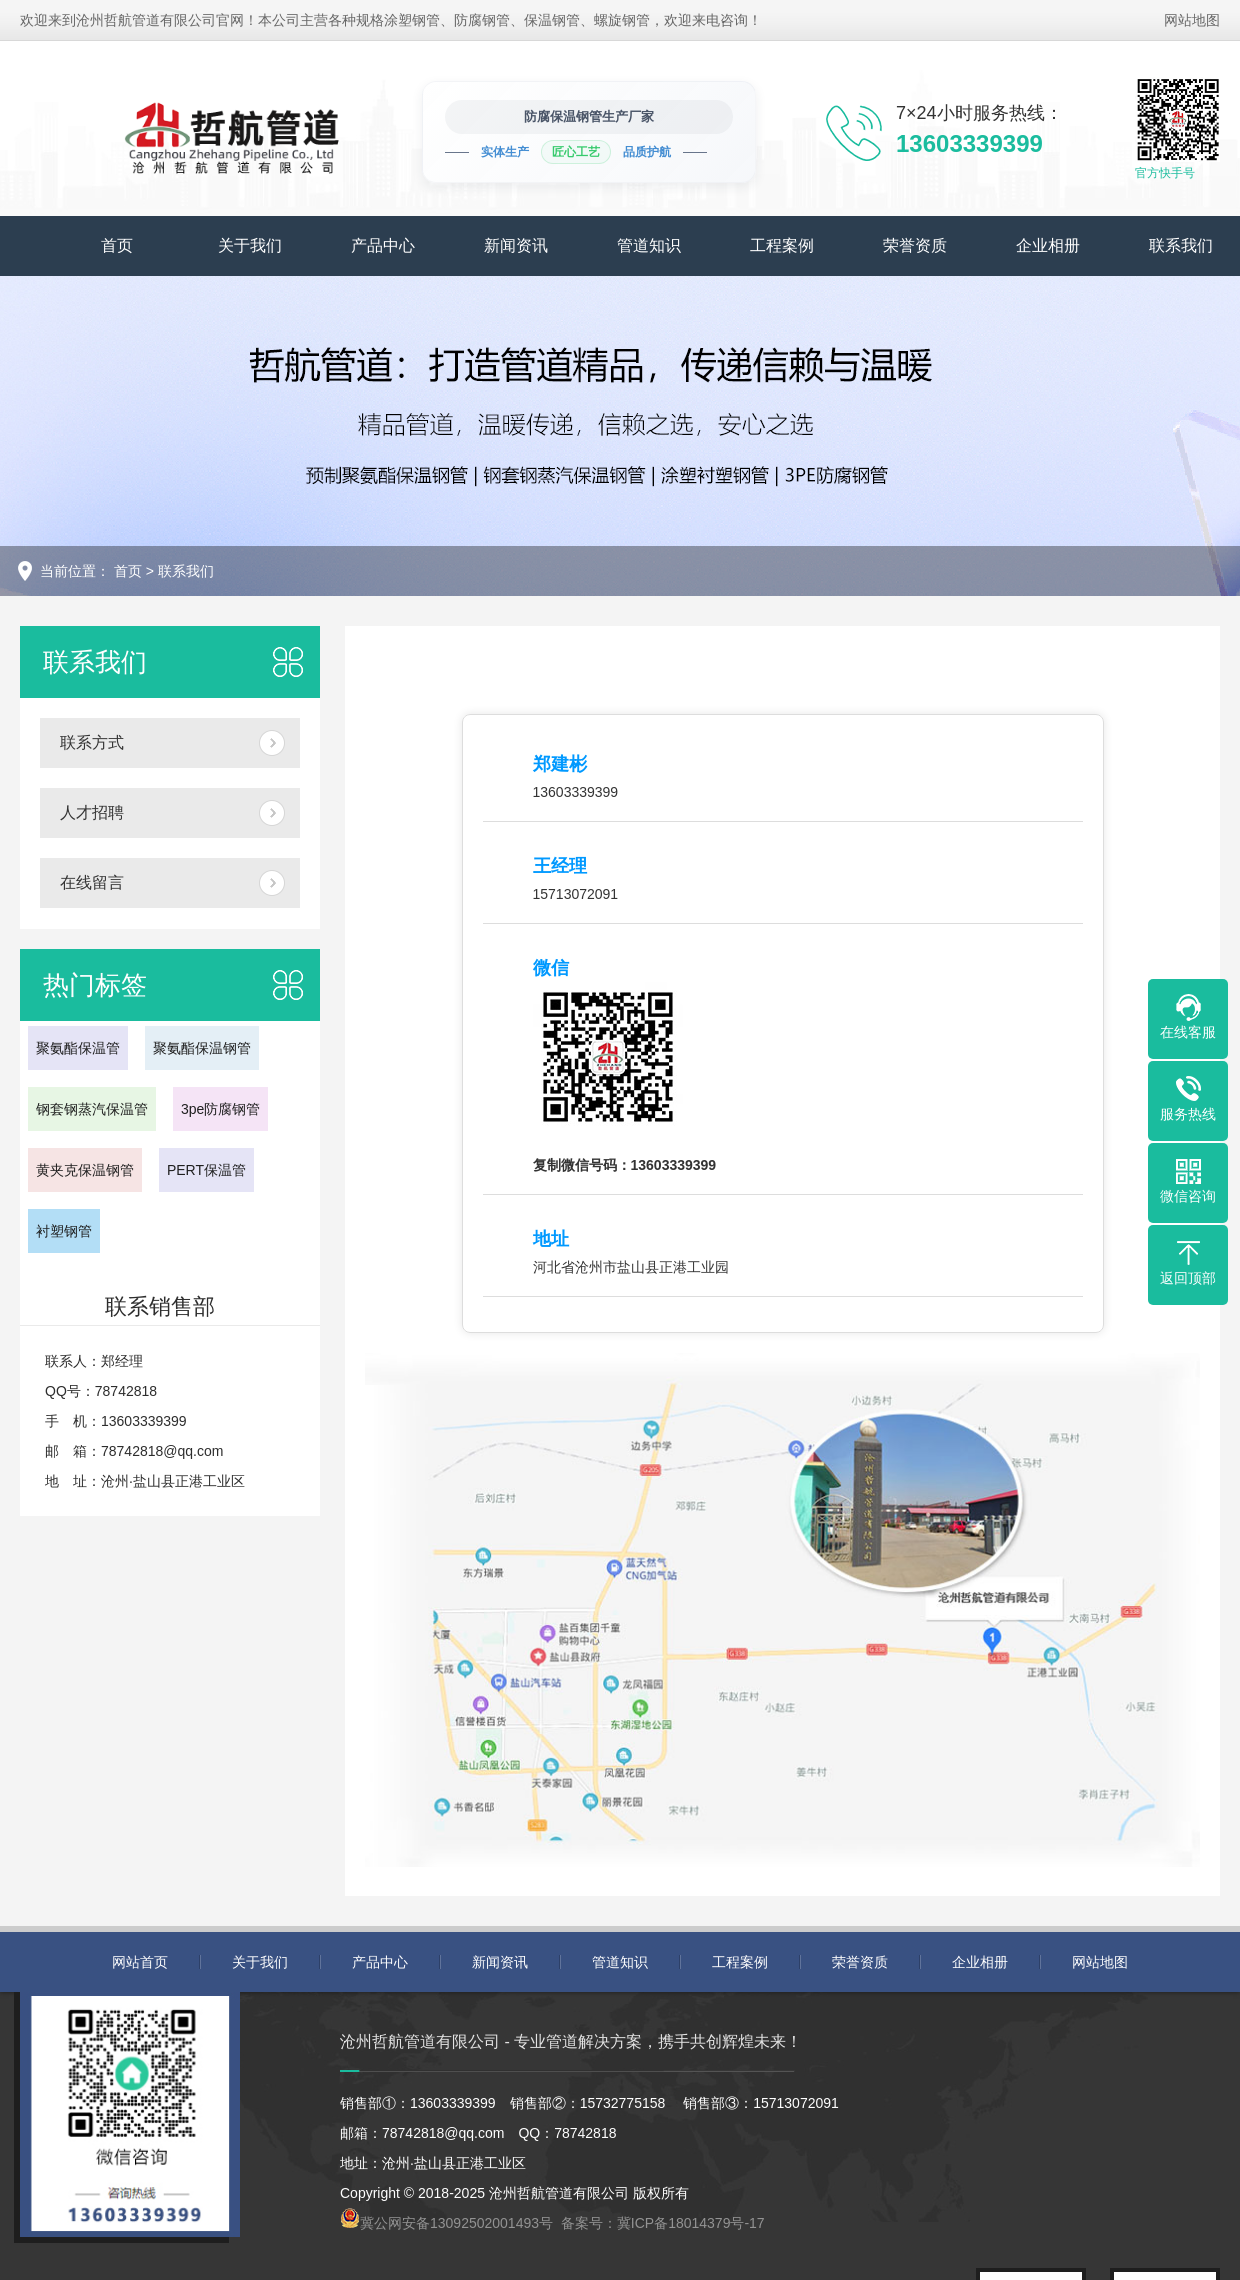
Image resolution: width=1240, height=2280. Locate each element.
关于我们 (250, 245)
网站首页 (140, 1962)
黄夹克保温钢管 (85, 1170)
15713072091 (576, 894)
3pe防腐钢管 (220, 1109)
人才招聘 (92, 812)
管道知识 (649, 245)
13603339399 (576, 792)
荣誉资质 (915, 245)
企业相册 (1048, 245)
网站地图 (1192, 20)
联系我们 (186, 571)
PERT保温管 (206, 1170)
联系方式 (92, 742)
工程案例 (782, 245)
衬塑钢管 (64, 1231)
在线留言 (92, 882)
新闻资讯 (516, 245)
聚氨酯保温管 (78, 1048)
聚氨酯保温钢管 (202, 1048)
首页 (117, 245)
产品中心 (383, 245)
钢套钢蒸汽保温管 (92, 1109)
